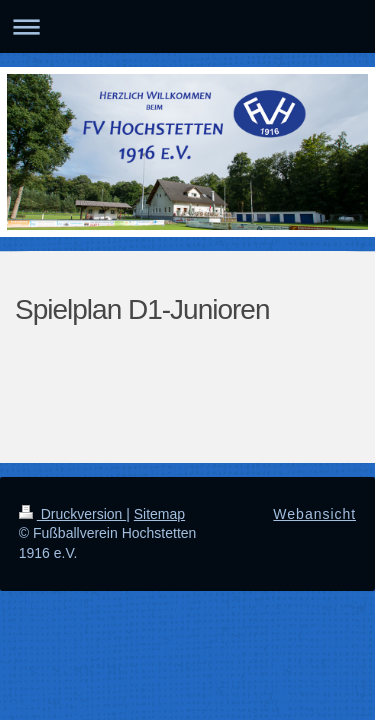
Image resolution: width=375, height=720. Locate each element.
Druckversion (72, 514)
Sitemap (159, 514)
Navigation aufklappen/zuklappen (187, 26)
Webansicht (314, 514)
